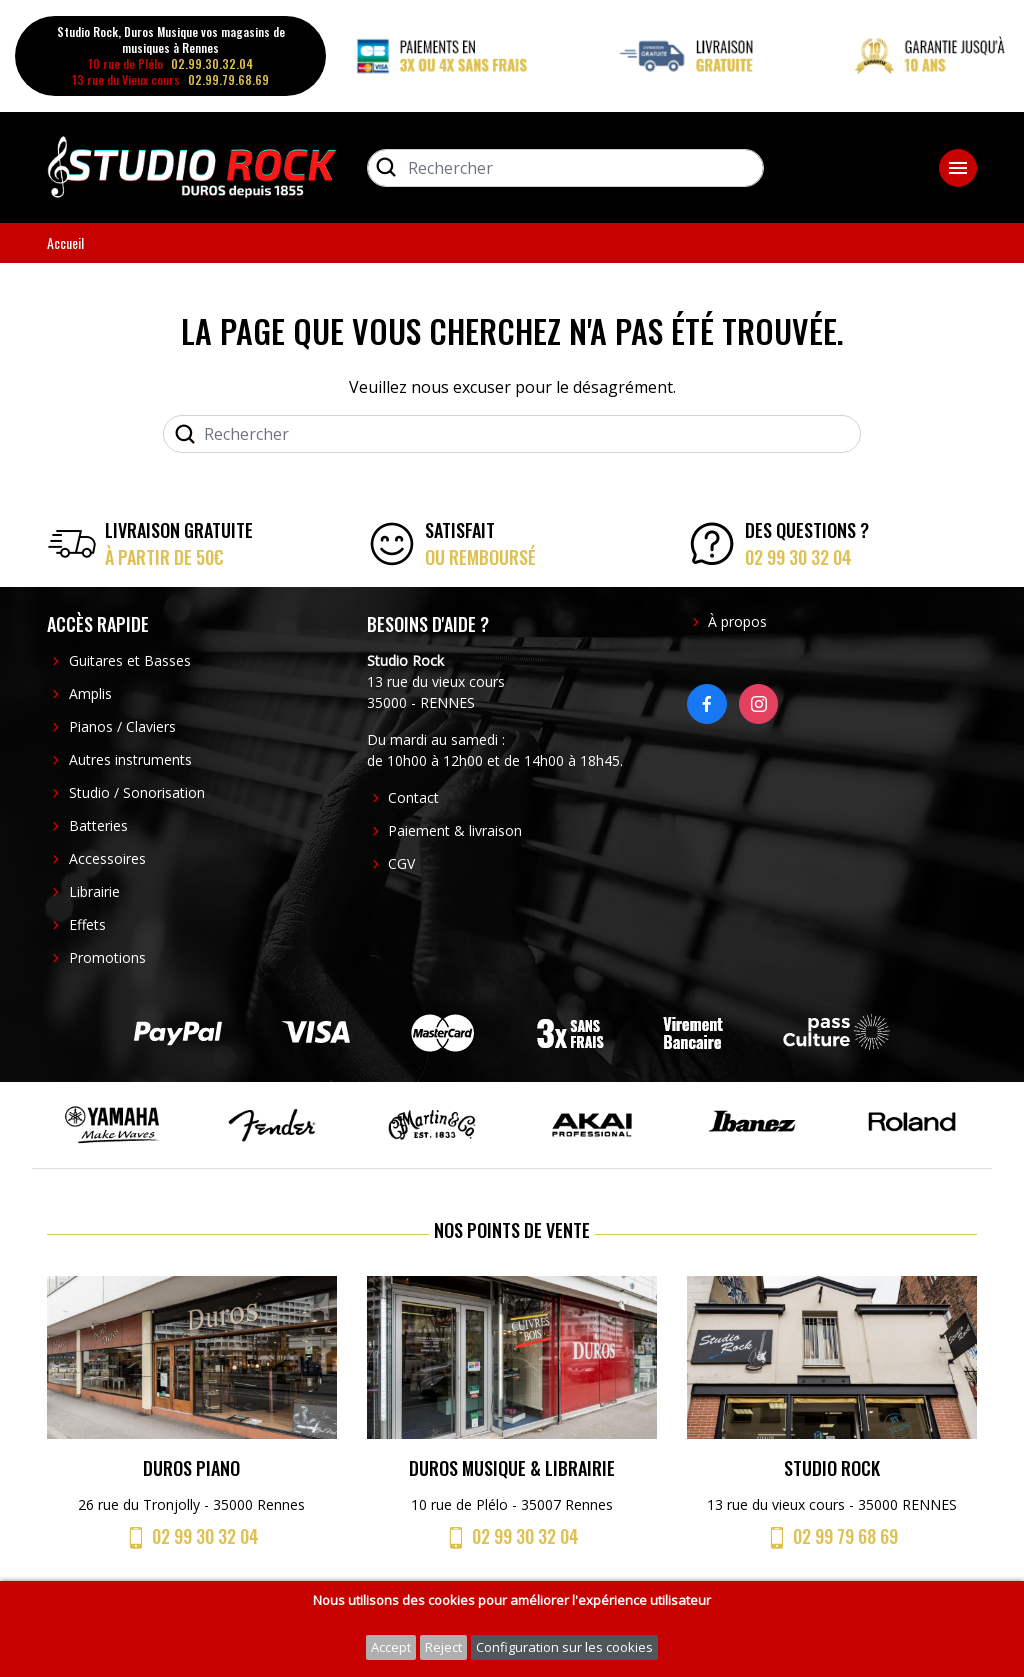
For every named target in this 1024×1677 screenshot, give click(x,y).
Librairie (94, 891)
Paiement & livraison (455, 830)
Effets (87, 924)
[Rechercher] (565, 168)
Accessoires (107, 858)
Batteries (98, 825)
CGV (401, 863)
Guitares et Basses (130, 660)
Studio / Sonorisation (137, 792)
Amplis (90, 693)
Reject (443, 1647)
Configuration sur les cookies (564, 1647)
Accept (391, 1647)
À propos (737, 621)
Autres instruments (130, 759)
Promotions (107, 957)
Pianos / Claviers (122, 726)
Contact (413, 797)
